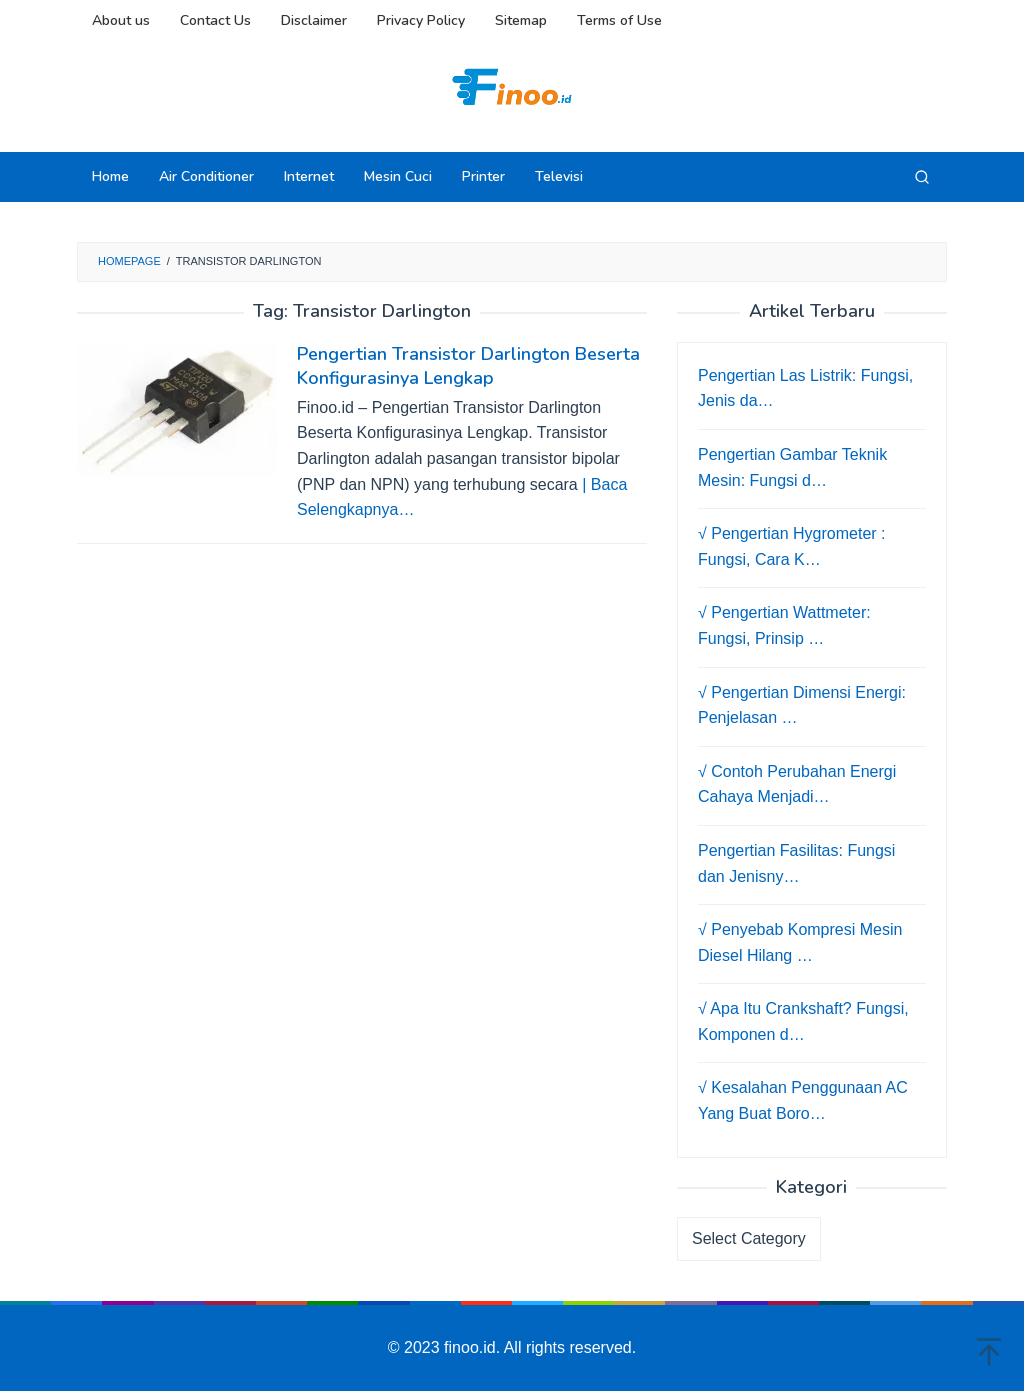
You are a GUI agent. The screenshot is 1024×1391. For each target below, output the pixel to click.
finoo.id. (474, 1347)
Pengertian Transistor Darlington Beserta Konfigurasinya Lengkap (468, 366)
